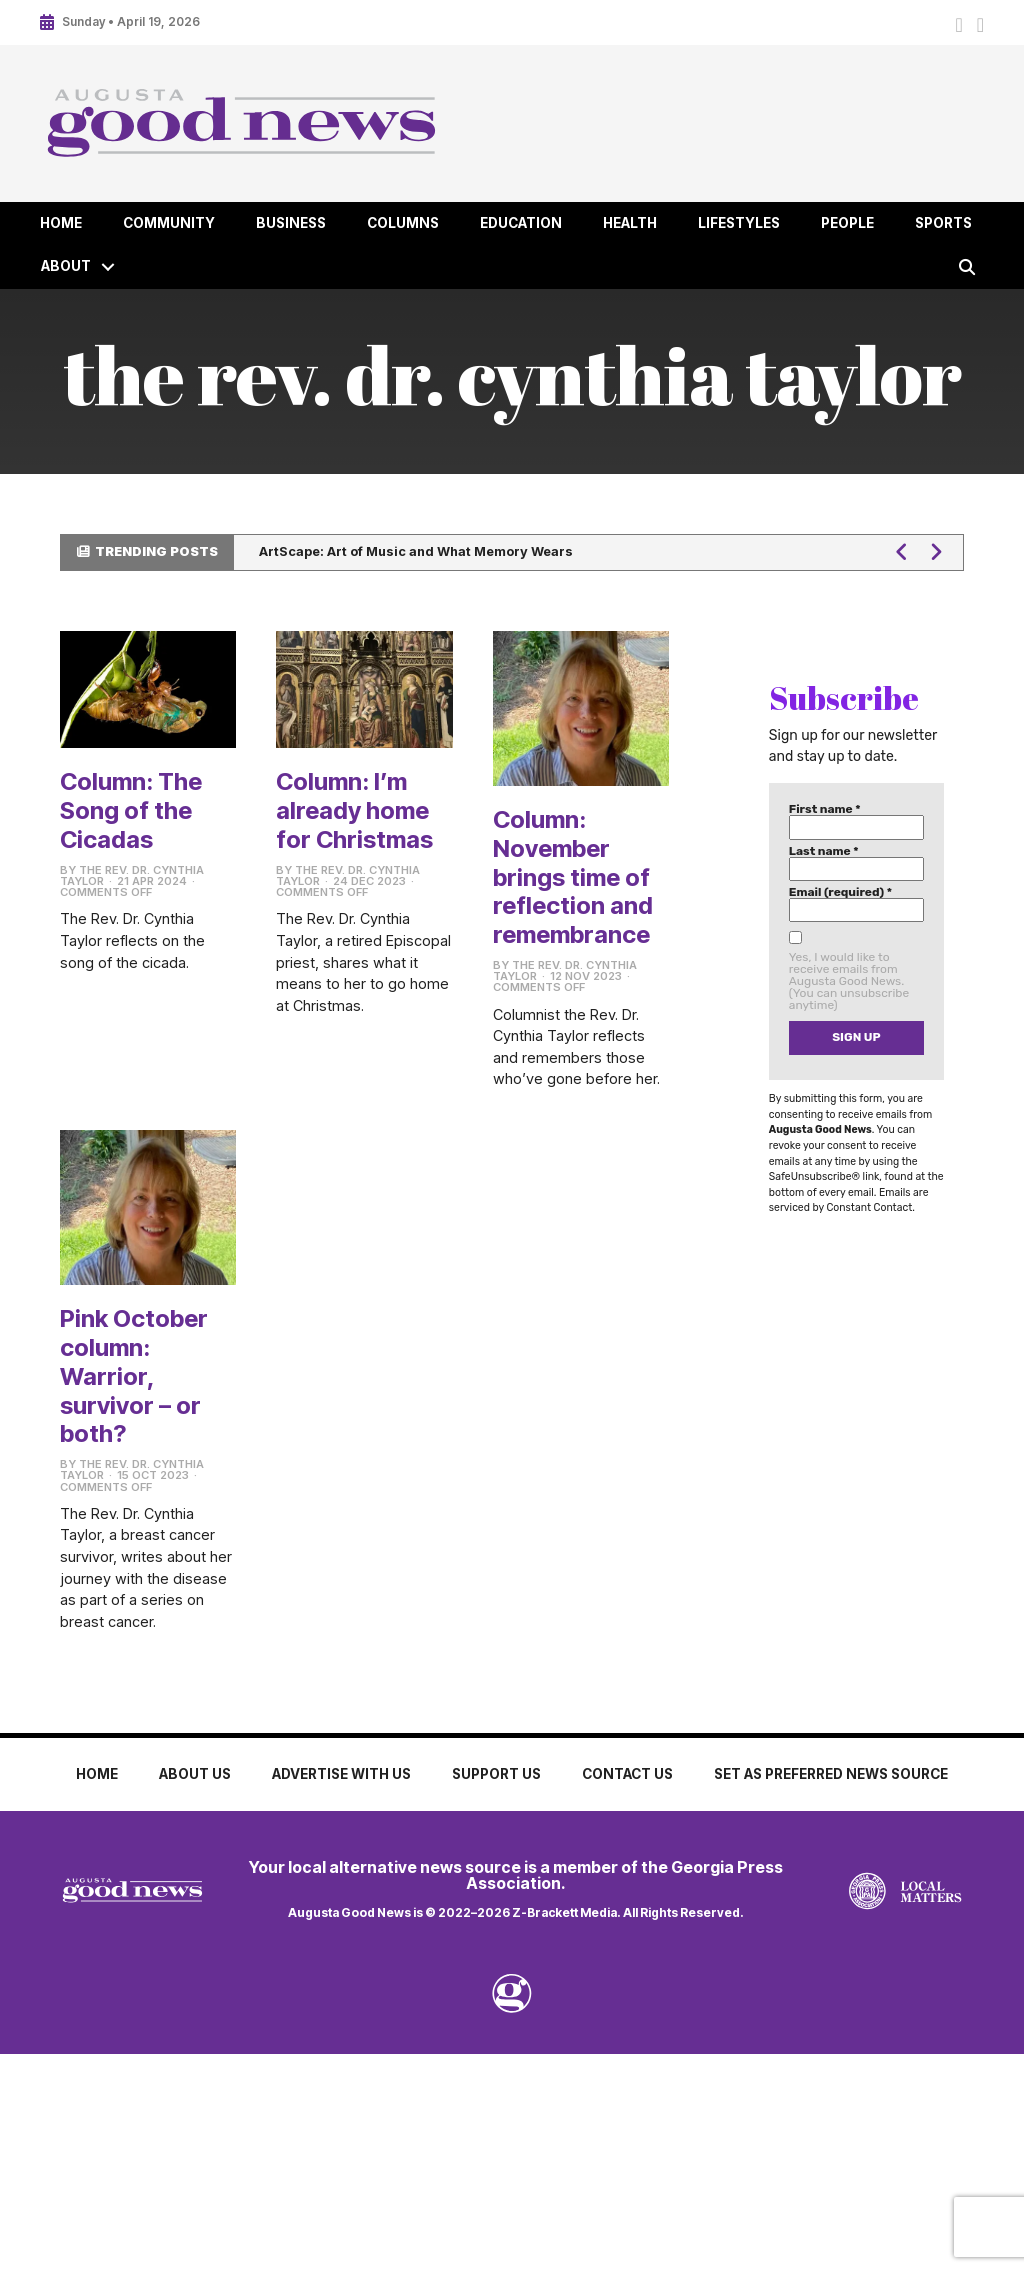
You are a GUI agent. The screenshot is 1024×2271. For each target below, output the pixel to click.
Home (61, 223)
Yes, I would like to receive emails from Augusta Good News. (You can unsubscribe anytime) (849, 981)
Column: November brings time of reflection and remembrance (573, 877)
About (66, 266)
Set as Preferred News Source (831, 1774)
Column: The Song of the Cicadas (131, 810)
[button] (108, 267)
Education (521, 223)
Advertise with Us (341, 1774)
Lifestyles (739, 223)
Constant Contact (869, 1207)
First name (825, 809)
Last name (824, 851)
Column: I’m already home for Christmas (354, 810)
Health (630, 223)
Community (169, 223)
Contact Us (627, 1774)
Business (291, 223)
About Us (195, 1774)
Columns (403, 223)
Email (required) (840, 892)
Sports (943, 223)
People (847, 223)
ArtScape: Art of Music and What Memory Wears (416, 551)
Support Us (496, 1774)
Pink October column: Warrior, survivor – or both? (134, 1376)
